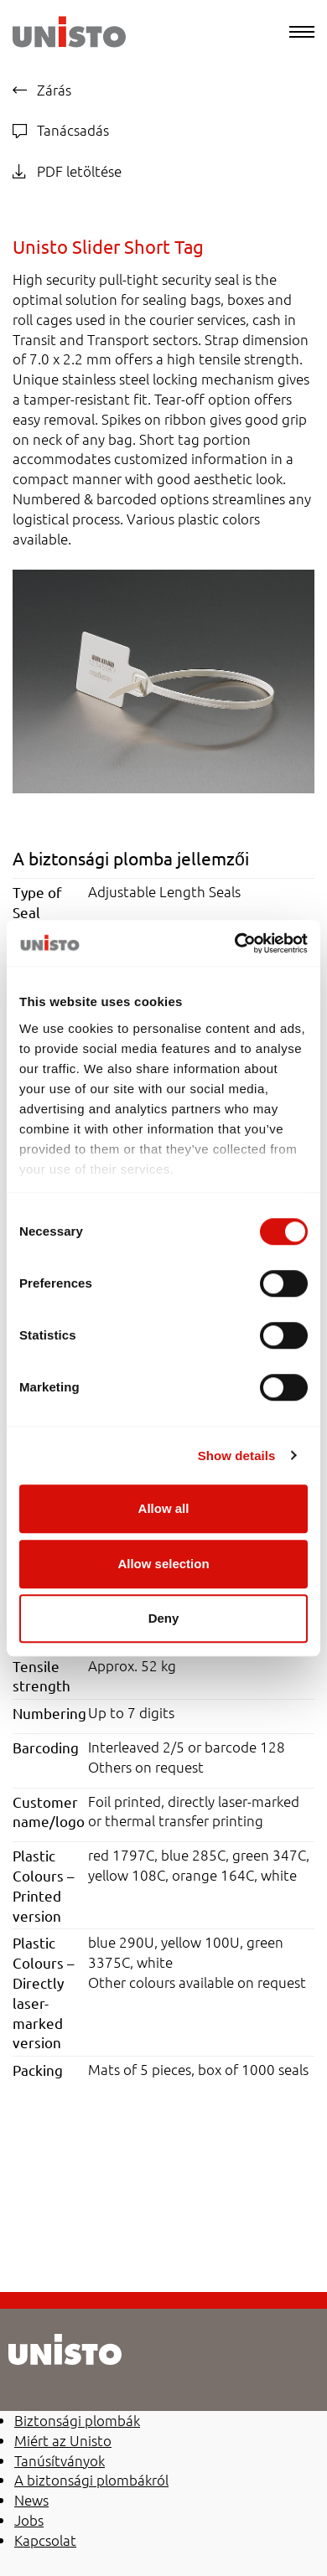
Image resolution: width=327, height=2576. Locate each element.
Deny (163, 1618)
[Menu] (301, 31)
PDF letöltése (67, 171)
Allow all (163, 1508)
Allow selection (163, 1563)
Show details (237, 1455)
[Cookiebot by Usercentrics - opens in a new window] (235, 943)
